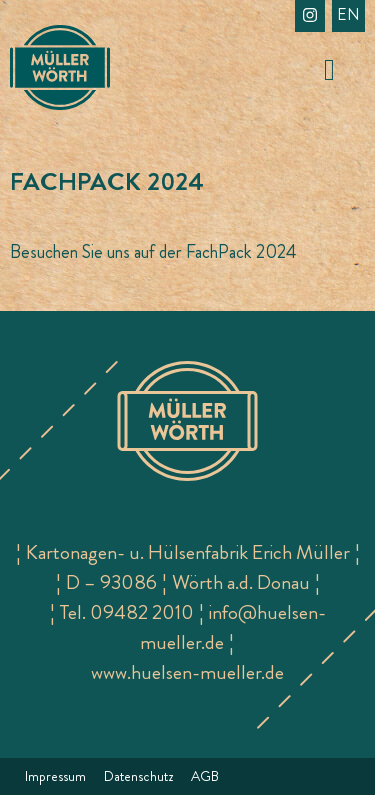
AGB (205, 776)
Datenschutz (138, 776)
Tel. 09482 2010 (127, 612)
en (348, 14)
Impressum (55, 776)
